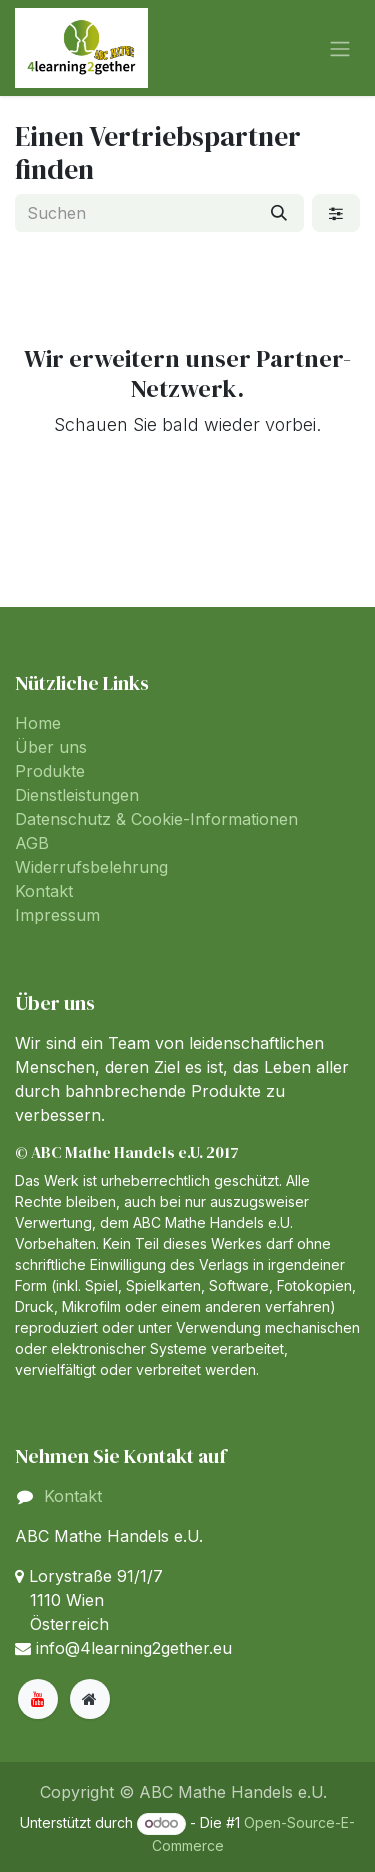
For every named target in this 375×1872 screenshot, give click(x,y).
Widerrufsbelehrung (91, 867)
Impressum (57, 915)
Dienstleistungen (77, 795)
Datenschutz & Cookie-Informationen (156, 819)
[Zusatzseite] (90, 1699)
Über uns (51, 747)
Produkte (50, 771)
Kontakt (44, 891)
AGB (32, 843)
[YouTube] (38, 1699)
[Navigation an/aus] (340, 48)
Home (38, 723)
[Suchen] (279, 213)
